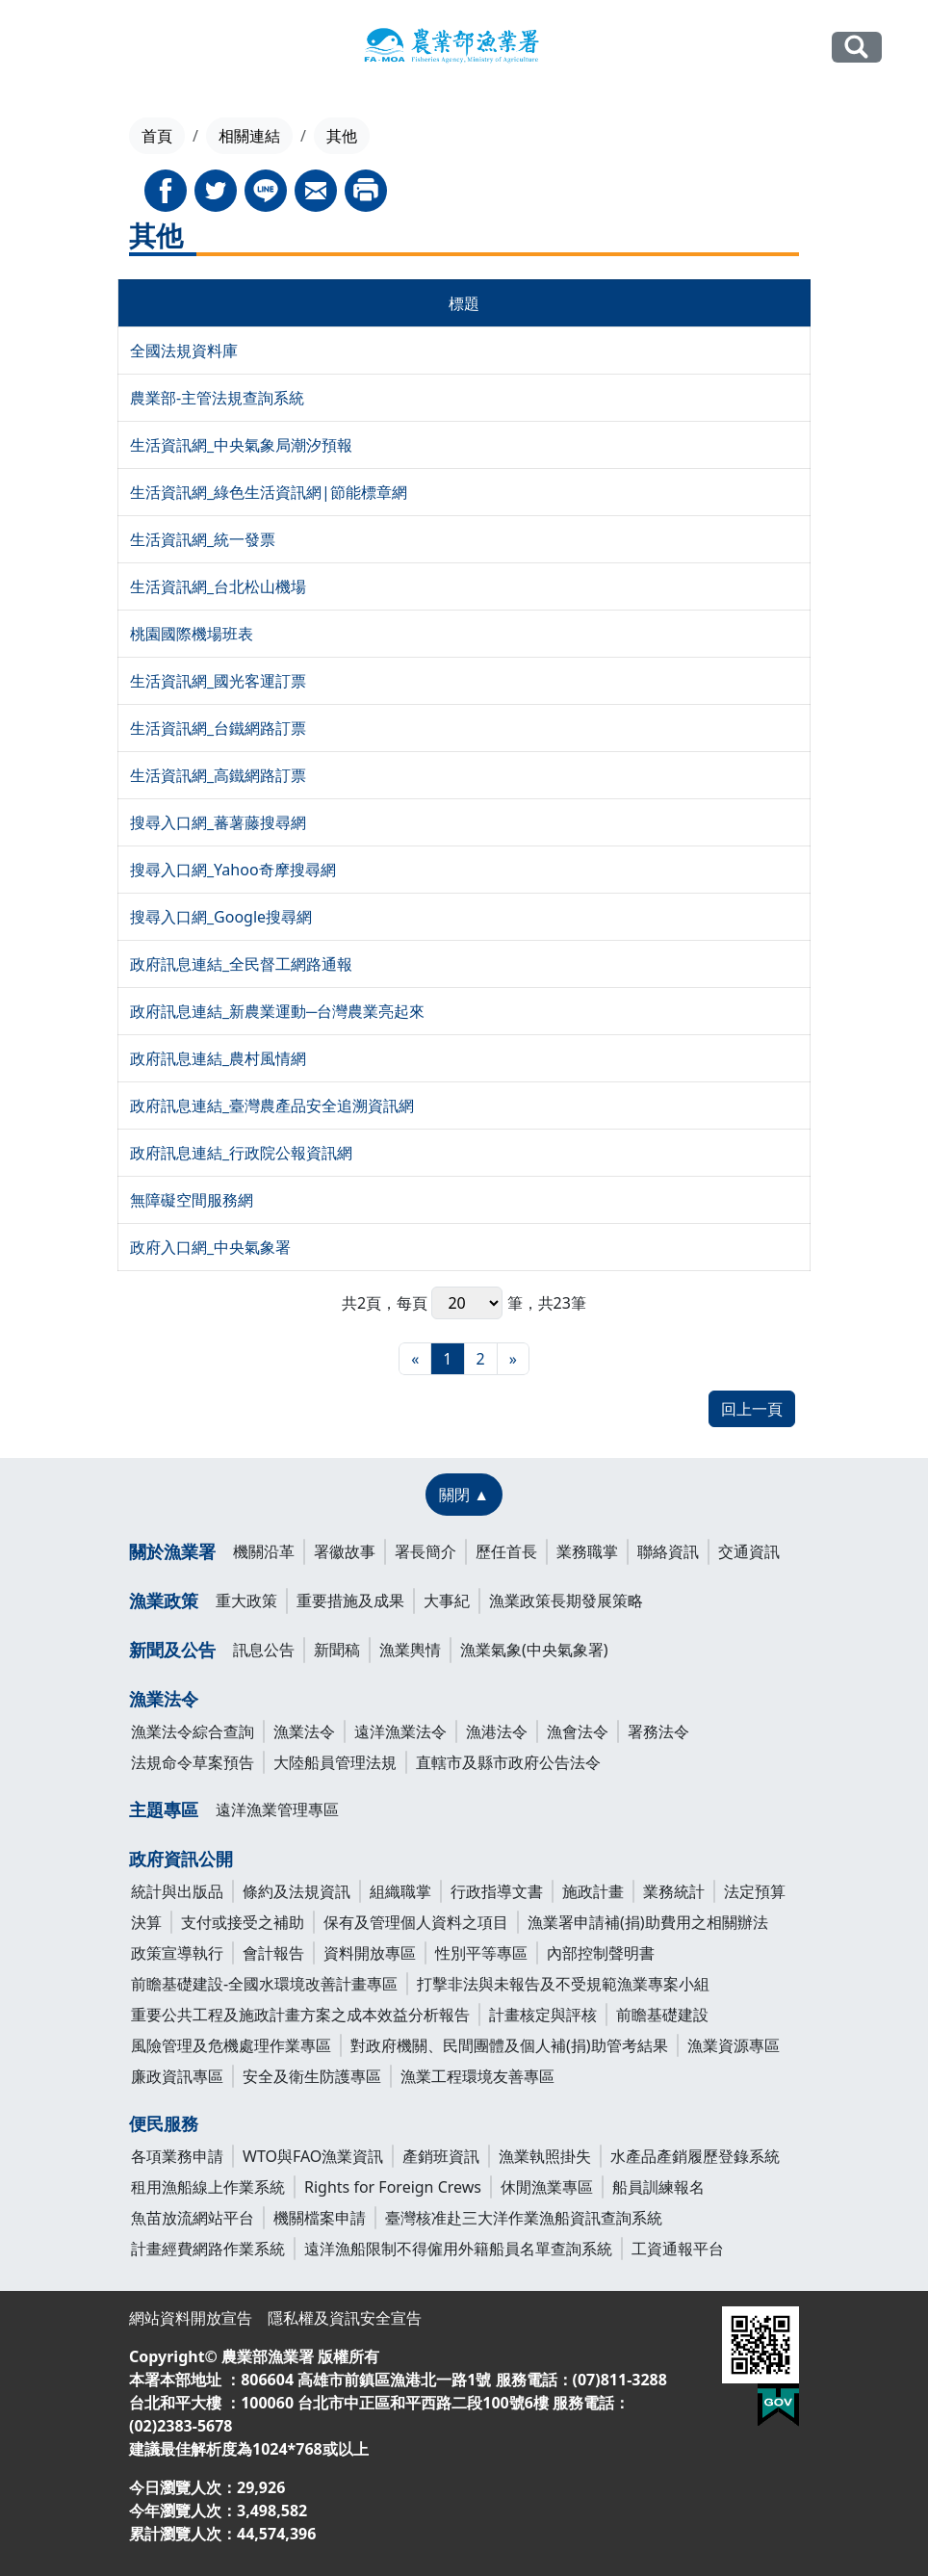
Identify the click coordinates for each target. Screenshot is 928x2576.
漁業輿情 (410, 1649)
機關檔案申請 (319, 2217)
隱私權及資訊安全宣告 (345, 2318)
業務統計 (674, 1891)
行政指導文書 (497, 1891)
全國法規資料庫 (184, 350)
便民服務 (163, 2123)
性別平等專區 (481, 1953)
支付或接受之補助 (242, 1922)
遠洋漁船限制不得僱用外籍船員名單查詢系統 (458, 2248)
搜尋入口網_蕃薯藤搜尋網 (218, 822)
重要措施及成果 (350, 1600)
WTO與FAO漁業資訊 (313, 2156)
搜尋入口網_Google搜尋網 (221, 916)
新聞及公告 (172, 1649)
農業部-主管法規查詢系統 (217, 397)
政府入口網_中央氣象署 (210, 1247)
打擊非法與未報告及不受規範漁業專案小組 (563, 1983)
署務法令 (658, 1731)
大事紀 (447, 1600)
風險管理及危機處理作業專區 (231, 2045)
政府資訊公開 (181, 1858)
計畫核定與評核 (543, 2014)
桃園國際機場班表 (191, 633)
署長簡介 (425, 1551)
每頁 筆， (467, 1303)
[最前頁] (415, 1358)
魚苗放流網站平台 (192, 2217)
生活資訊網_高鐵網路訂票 (218, 775)
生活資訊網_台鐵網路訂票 (218, 728)
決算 (146, 1922)
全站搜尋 (857, 47)
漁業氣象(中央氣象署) (534, 1649)
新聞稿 (337, 1649)
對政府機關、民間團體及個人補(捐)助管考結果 (509, 2045)
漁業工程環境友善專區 (477, 2076)
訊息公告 (264, 1649)
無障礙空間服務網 (191, 1199)
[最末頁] (513, 1358)
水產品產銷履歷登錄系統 (695, 2156)
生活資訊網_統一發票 (202, 539)
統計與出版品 (177, 1891)
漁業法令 (163, 1698)
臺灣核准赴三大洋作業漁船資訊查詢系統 (523, 2217)
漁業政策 (163, 1600)
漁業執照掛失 (545, 2156)
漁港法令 (497, 1731)
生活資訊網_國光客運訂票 (218, 680)
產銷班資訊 (440, 2156)
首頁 (157, 135)
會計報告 (273, 1953)
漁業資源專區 (733, 2045)
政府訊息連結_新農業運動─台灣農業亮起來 (277, 1011)
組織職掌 (400, 1891)
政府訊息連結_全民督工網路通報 (241, 964)
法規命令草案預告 (192, 1762)
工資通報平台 (678, 2248)
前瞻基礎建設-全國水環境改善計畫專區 (264, 1983)
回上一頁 (752, 1408)
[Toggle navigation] (57, 48)
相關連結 (249, 135)
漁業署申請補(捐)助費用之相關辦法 (648, 1922)
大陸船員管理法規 (335, 1762)
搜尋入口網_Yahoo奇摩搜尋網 (233, 869)
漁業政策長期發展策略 (566, 1600)
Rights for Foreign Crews (392, 2187)
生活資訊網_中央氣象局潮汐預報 (241, 444)
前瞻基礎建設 (662, 2014)
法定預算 (755, 1891)
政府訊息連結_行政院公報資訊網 (241, 1152)
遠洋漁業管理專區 (277, 1809)
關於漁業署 (172, 1551)
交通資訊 (749, 1551)
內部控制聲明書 (601, 1953)
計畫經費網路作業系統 (208, 2248)
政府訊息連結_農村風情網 (218, 1058)
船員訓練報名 (658, 2187)
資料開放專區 (369, 1953)
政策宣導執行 (177, 1953)
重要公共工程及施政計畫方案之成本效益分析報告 (300, 2014)
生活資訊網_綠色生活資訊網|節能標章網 (268, 492)
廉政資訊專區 (177, 2076)
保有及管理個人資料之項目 (415, 1922)
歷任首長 (506, 1551)
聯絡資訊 (668, 1551)
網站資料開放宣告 (190, 2318)
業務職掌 (587, 1551)
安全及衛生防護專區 (312, 2076)
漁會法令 (577, 1731)
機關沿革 (264, 1551)
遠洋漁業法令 (400, 1731)
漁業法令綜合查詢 (192, 1731)
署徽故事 (344, 1551)
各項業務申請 (177, 2156)
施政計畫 (593, 1891)
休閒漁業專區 (547, 2187)
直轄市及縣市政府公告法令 (508, 1762)
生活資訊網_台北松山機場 (218, 586)
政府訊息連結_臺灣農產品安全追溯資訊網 (272, 1105)
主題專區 (163, 1809)
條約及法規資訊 (296, 1891)
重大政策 (246, 1600)
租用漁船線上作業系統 (208, 2187)
